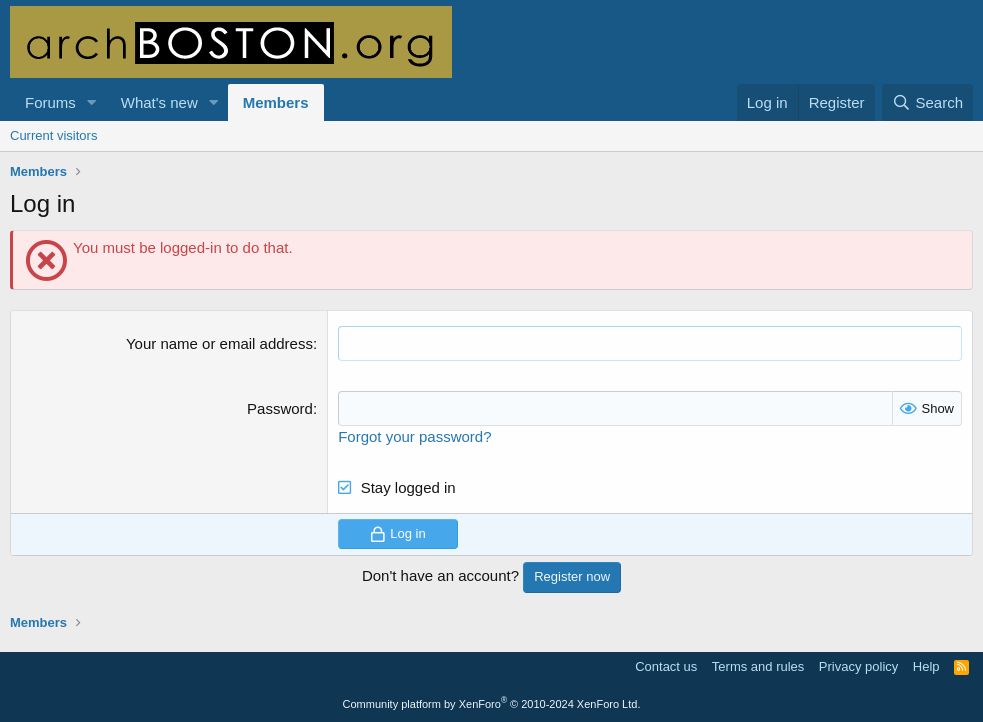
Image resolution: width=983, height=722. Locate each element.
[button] (92, 102)
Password (280, 408)
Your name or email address (219, 343)
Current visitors (53, 135)
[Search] (927, 102)
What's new (159, 102)
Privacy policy (858, 666)
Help (926, 666)
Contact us (666, 666)
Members (276, 102)
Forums (50, 102)
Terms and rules (758, 666)
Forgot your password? (414, 436)
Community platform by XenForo (492, 704)
